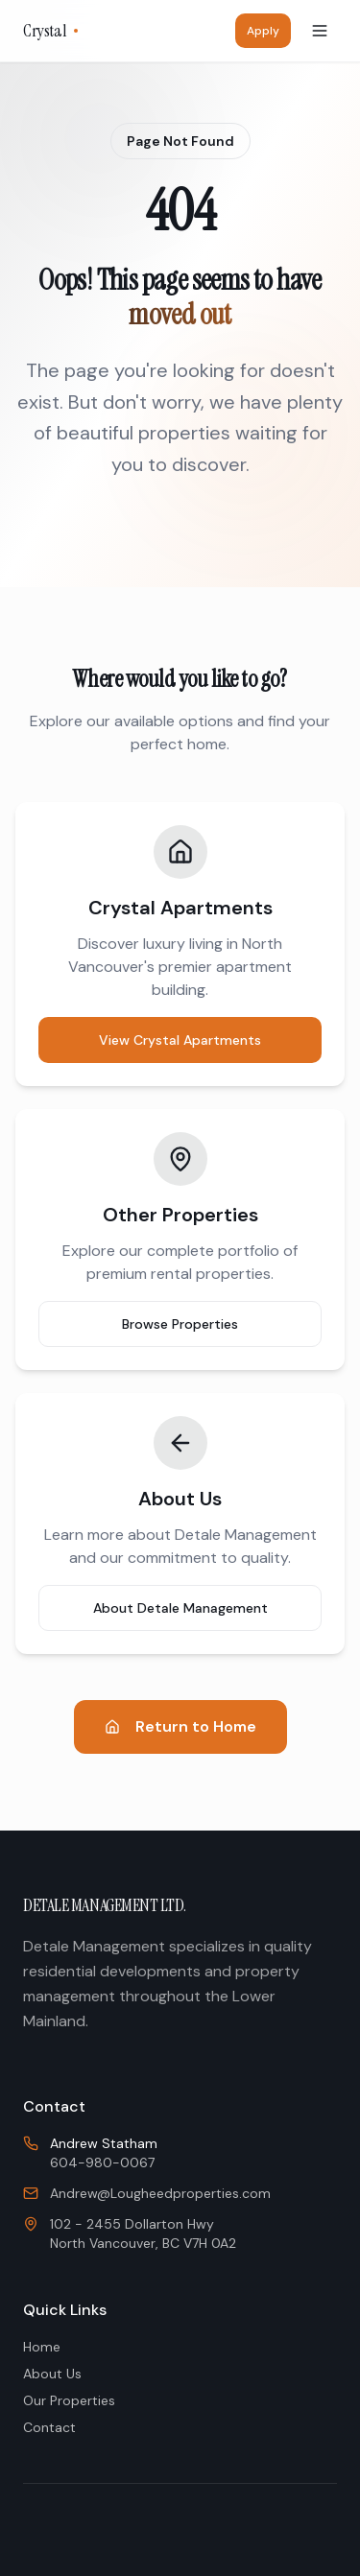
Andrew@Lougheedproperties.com (160, 2193)
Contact (49, 2427)
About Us (52, 2373)
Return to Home (180, 1726)
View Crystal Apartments (180, 1040)
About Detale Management (180, 1608)
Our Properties (69, 2400)
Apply (263, 30)
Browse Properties (180, 1324)
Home (41, 2346)
